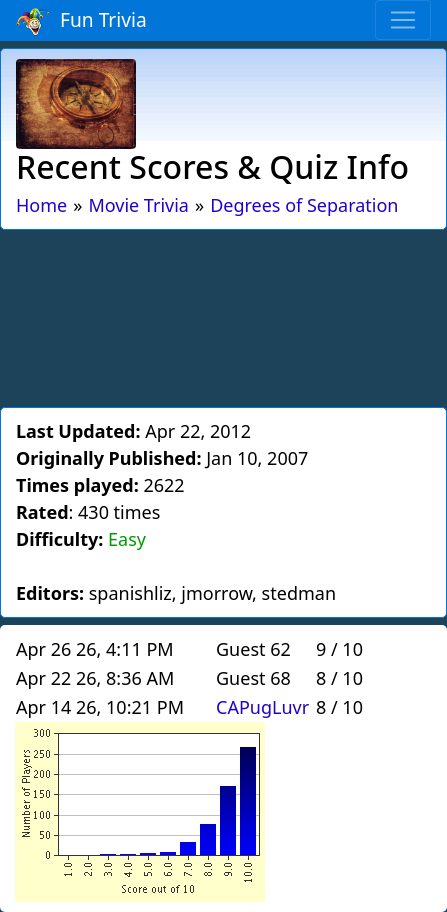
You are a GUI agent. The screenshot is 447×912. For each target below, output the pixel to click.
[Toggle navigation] (403, 20)
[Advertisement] (224, 315)
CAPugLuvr (262, 707)
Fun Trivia (81, 21)
